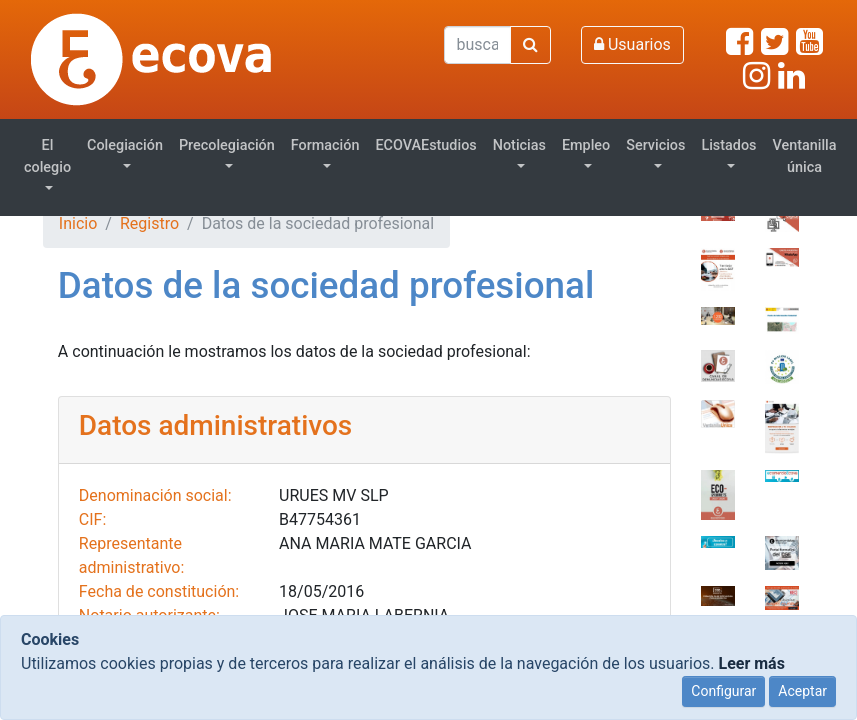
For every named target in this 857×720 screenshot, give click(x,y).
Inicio (78, 223)
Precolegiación (227, 145)
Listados (728, 145)
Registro (149, 223)
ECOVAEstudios (425, 145)
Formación (325, 145)
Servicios (655, 145)
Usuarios (632, 44)
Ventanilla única (805, 156)
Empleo (586, 145)
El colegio (47, 156)
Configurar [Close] (723, 691)
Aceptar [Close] (802, 691)
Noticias (519, 145)
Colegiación (125, 145)
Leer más (751, 663)
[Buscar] (478, 45)
